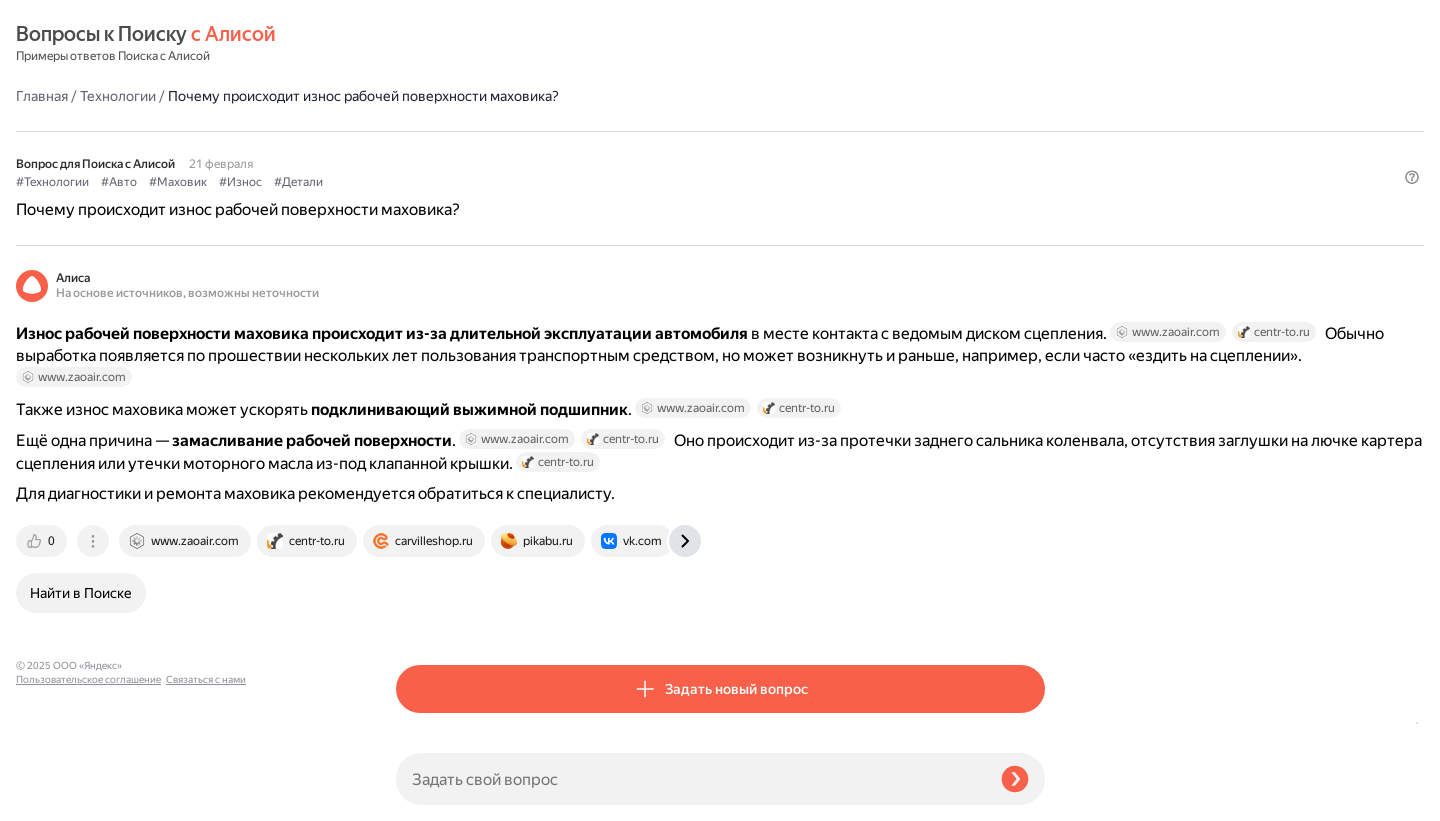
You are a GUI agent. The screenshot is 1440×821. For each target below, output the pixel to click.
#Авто (499, 131)
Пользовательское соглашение (88, 783)
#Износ (620, 131)
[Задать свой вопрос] (690, 779)
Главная (422, 44)
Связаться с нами (56, 797)
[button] (1033, 164)
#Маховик (558, 131)
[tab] (423, 615)
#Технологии (432, 131)
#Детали (678, 131)
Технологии (498, 44)
